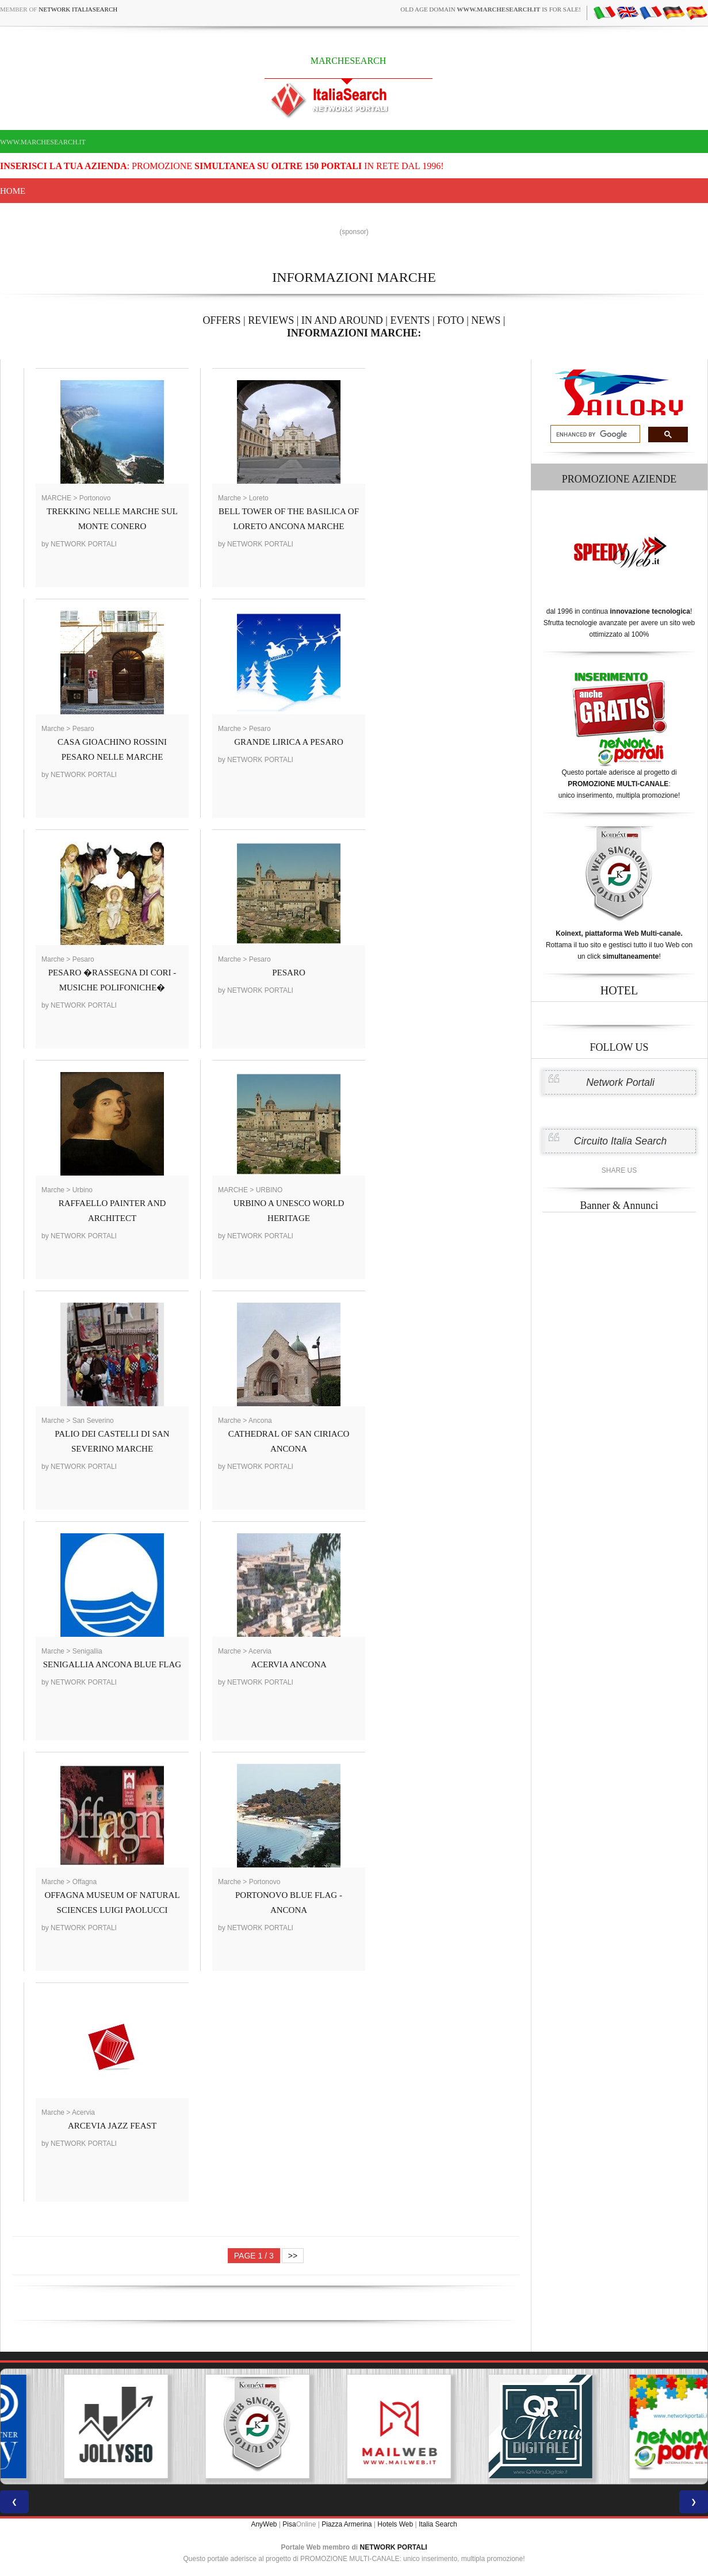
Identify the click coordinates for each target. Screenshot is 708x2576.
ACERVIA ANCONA (289, 1664)
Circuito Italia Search (620, 1141)
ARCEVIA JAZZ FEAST (112, 2125)
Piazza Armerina (347, 2524)
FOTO (450, 320)
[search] (594, 434)
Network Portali (620, 1082)
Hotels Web (395, 2524)
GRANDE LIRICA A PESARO (288, 742)
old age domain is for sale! (490, 9)
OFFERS (222, 320)
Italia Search (438, 2524)
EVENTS (410, 320)
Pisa (289, 2524)
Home (12, 191)
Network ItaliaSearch (78, 9)
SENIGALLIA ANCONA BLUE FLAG (112, 1664)
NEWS (485, 320)
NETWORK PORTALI (393, 2547)
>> (292, 2255)
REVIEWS (271, 320)
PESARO (288, 972)
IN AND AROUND (342, 320)
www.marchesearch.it (43, 142)
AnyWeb (264, 2524)
